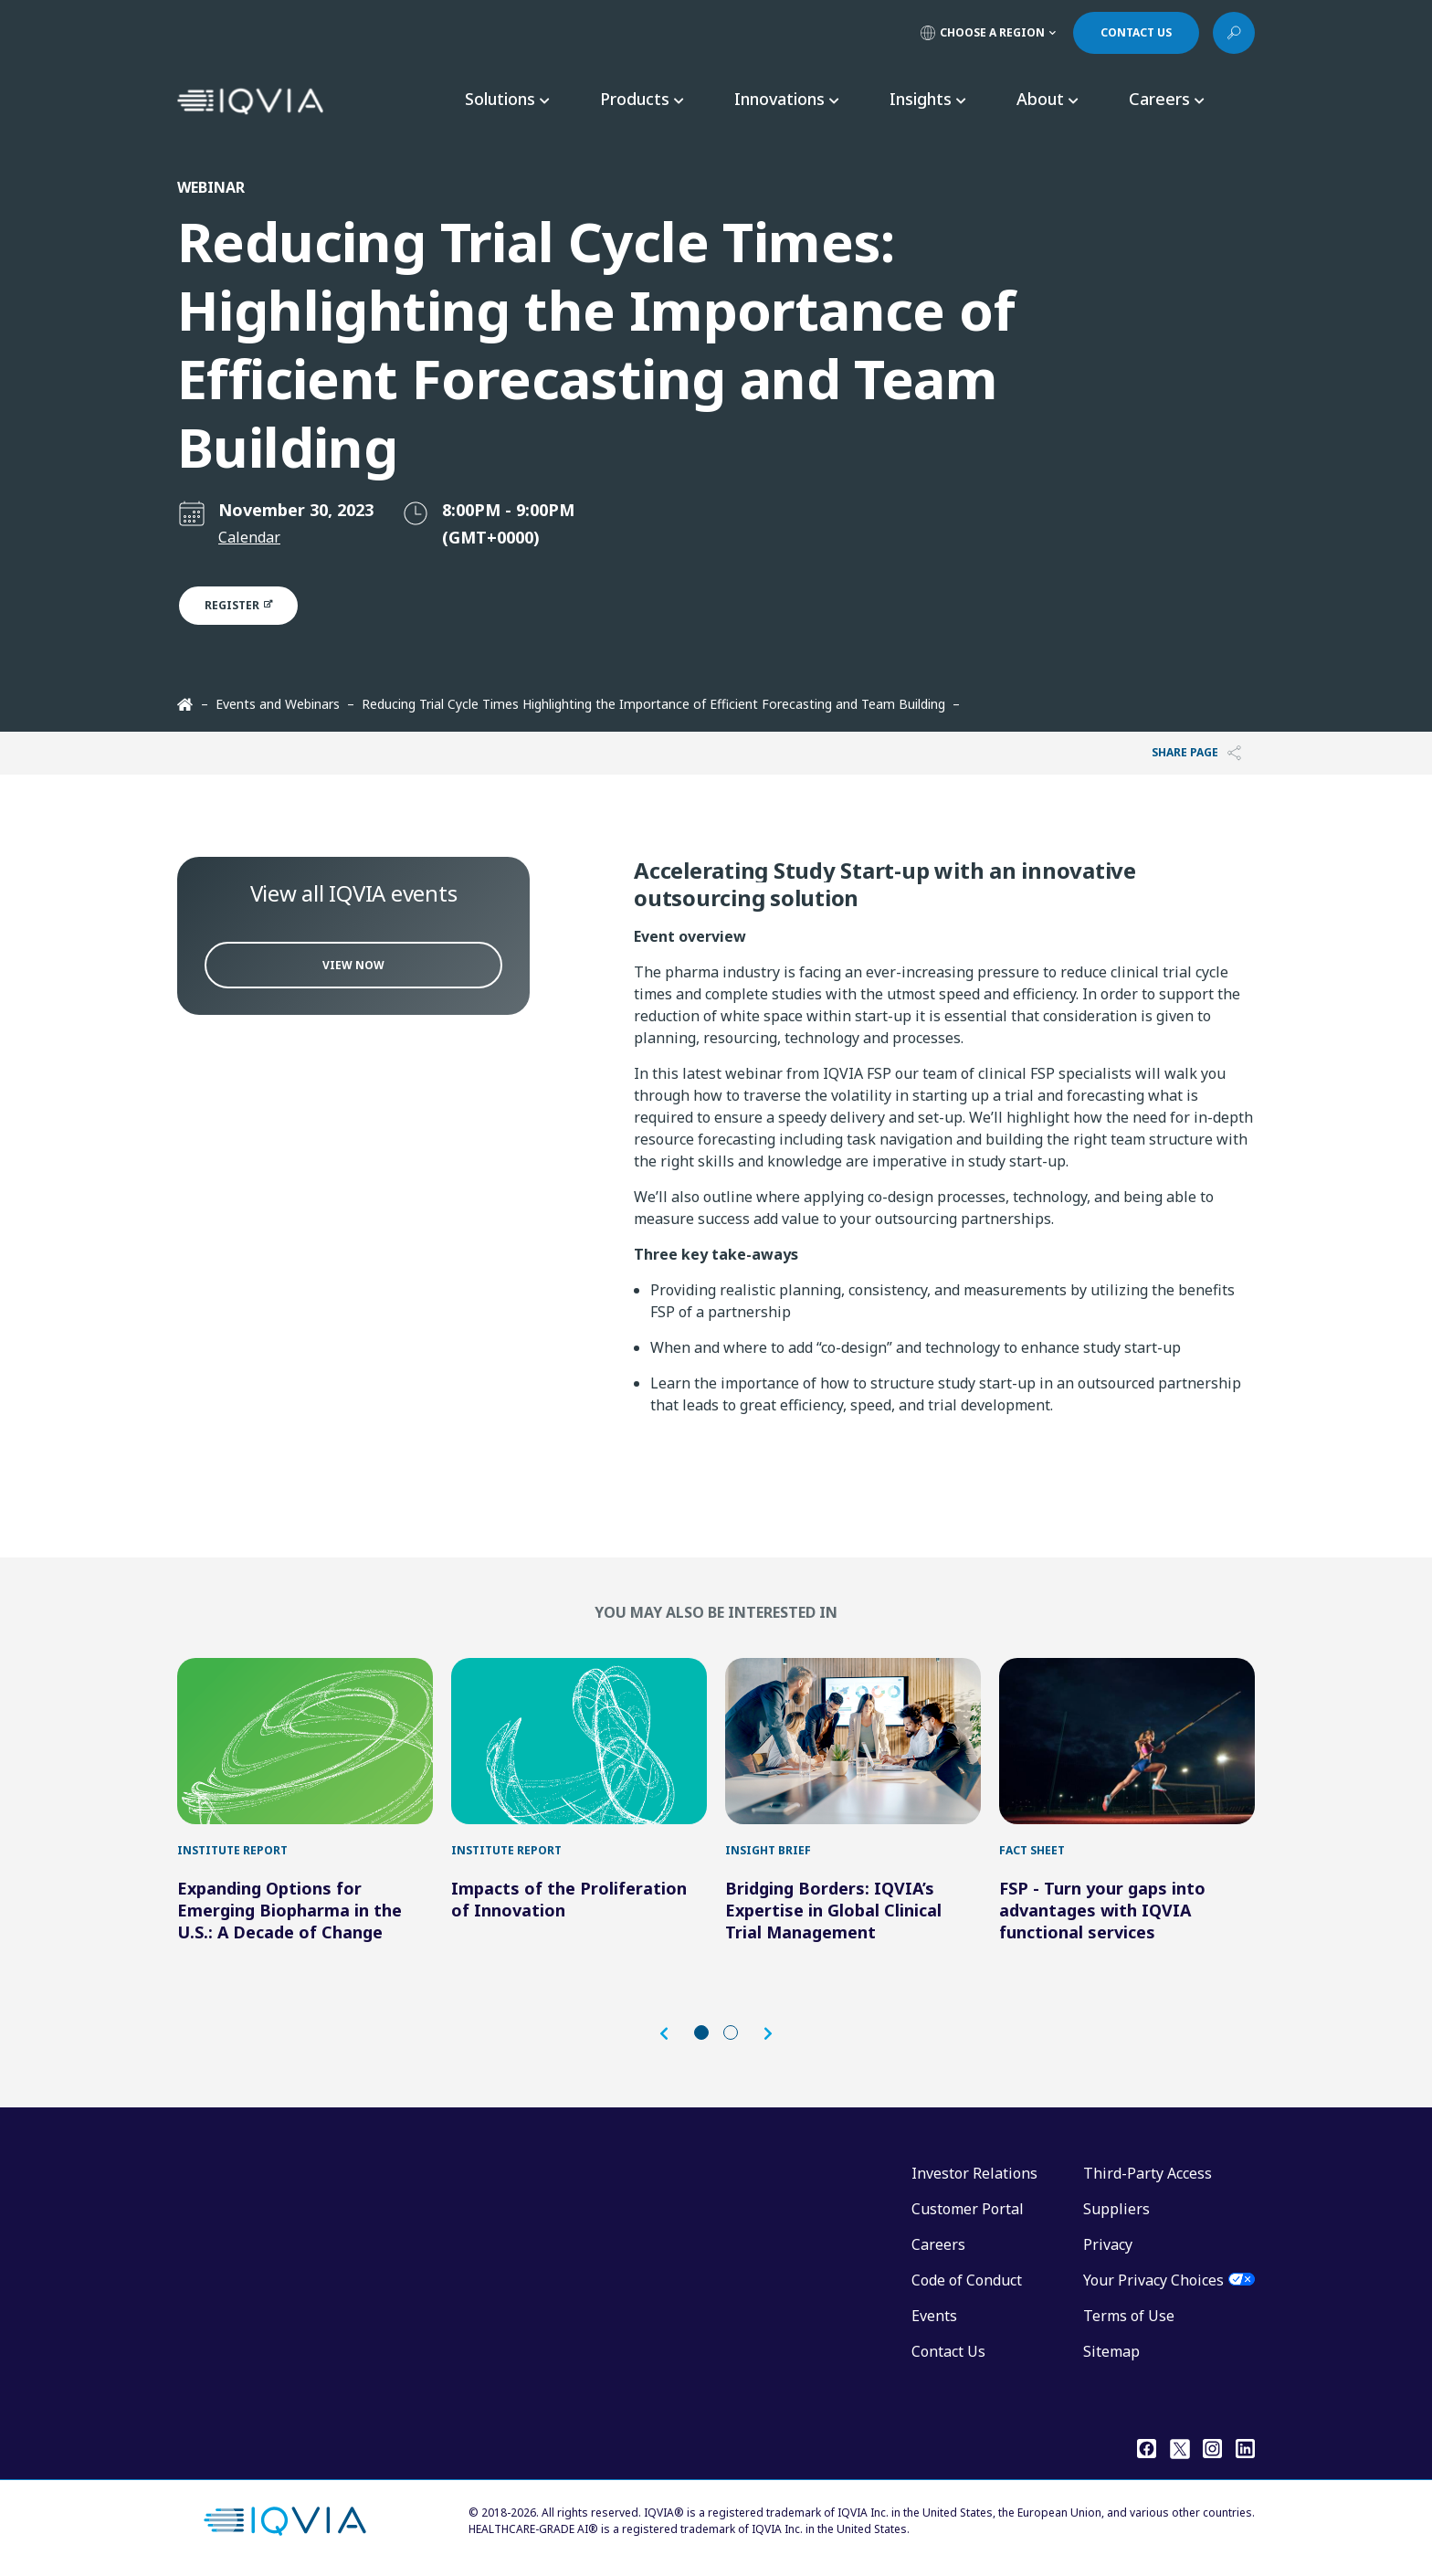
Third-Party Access (1147, 2173)
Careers (938, 2244)
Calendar (249, 537)
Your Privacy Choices (1153, 2280)
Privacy (1107, 2244)
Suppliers (1116, 2209)
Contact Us (948, 2351)
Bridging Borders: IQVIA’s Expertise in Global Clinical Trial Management (833, 1910)
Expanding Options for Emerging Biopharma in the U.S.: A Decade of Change (289, 1910)
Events (934, 2316)
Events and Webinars (278, 704)
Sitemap (1111, 2351)
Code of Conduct (966, 2280)
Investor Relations (974, 2173)
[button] (673, 2034)
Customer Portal (967, 2209)
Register (249, 605)
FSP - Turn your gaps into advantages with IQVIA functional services (1102, 1910)
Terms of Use (1128, 2316)
